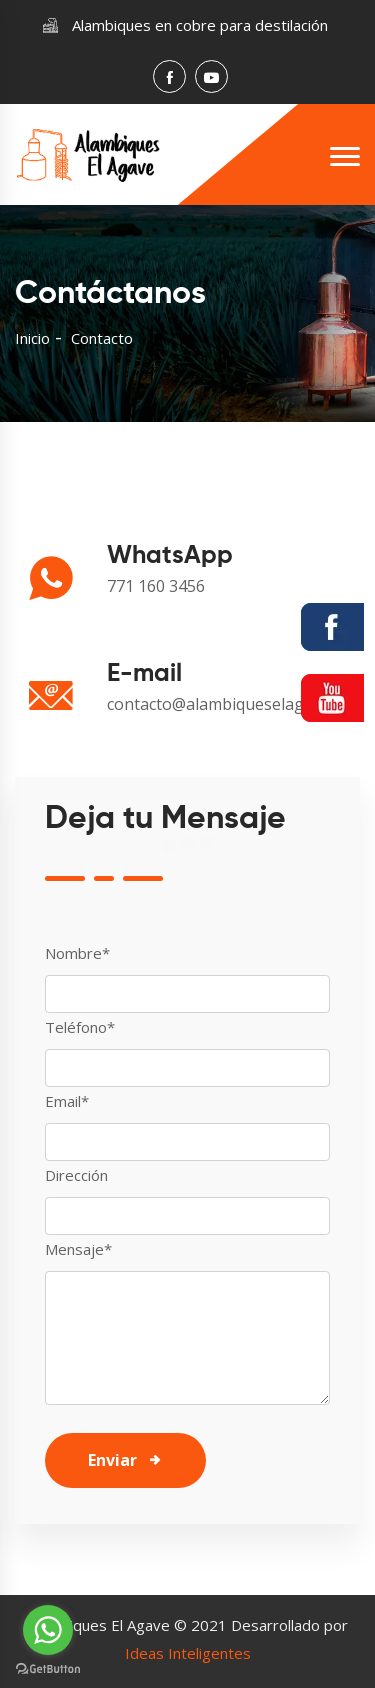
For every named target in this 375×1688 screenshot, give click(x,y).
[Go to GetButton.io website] (48, 1668)
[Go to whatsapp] (48, 1630)
